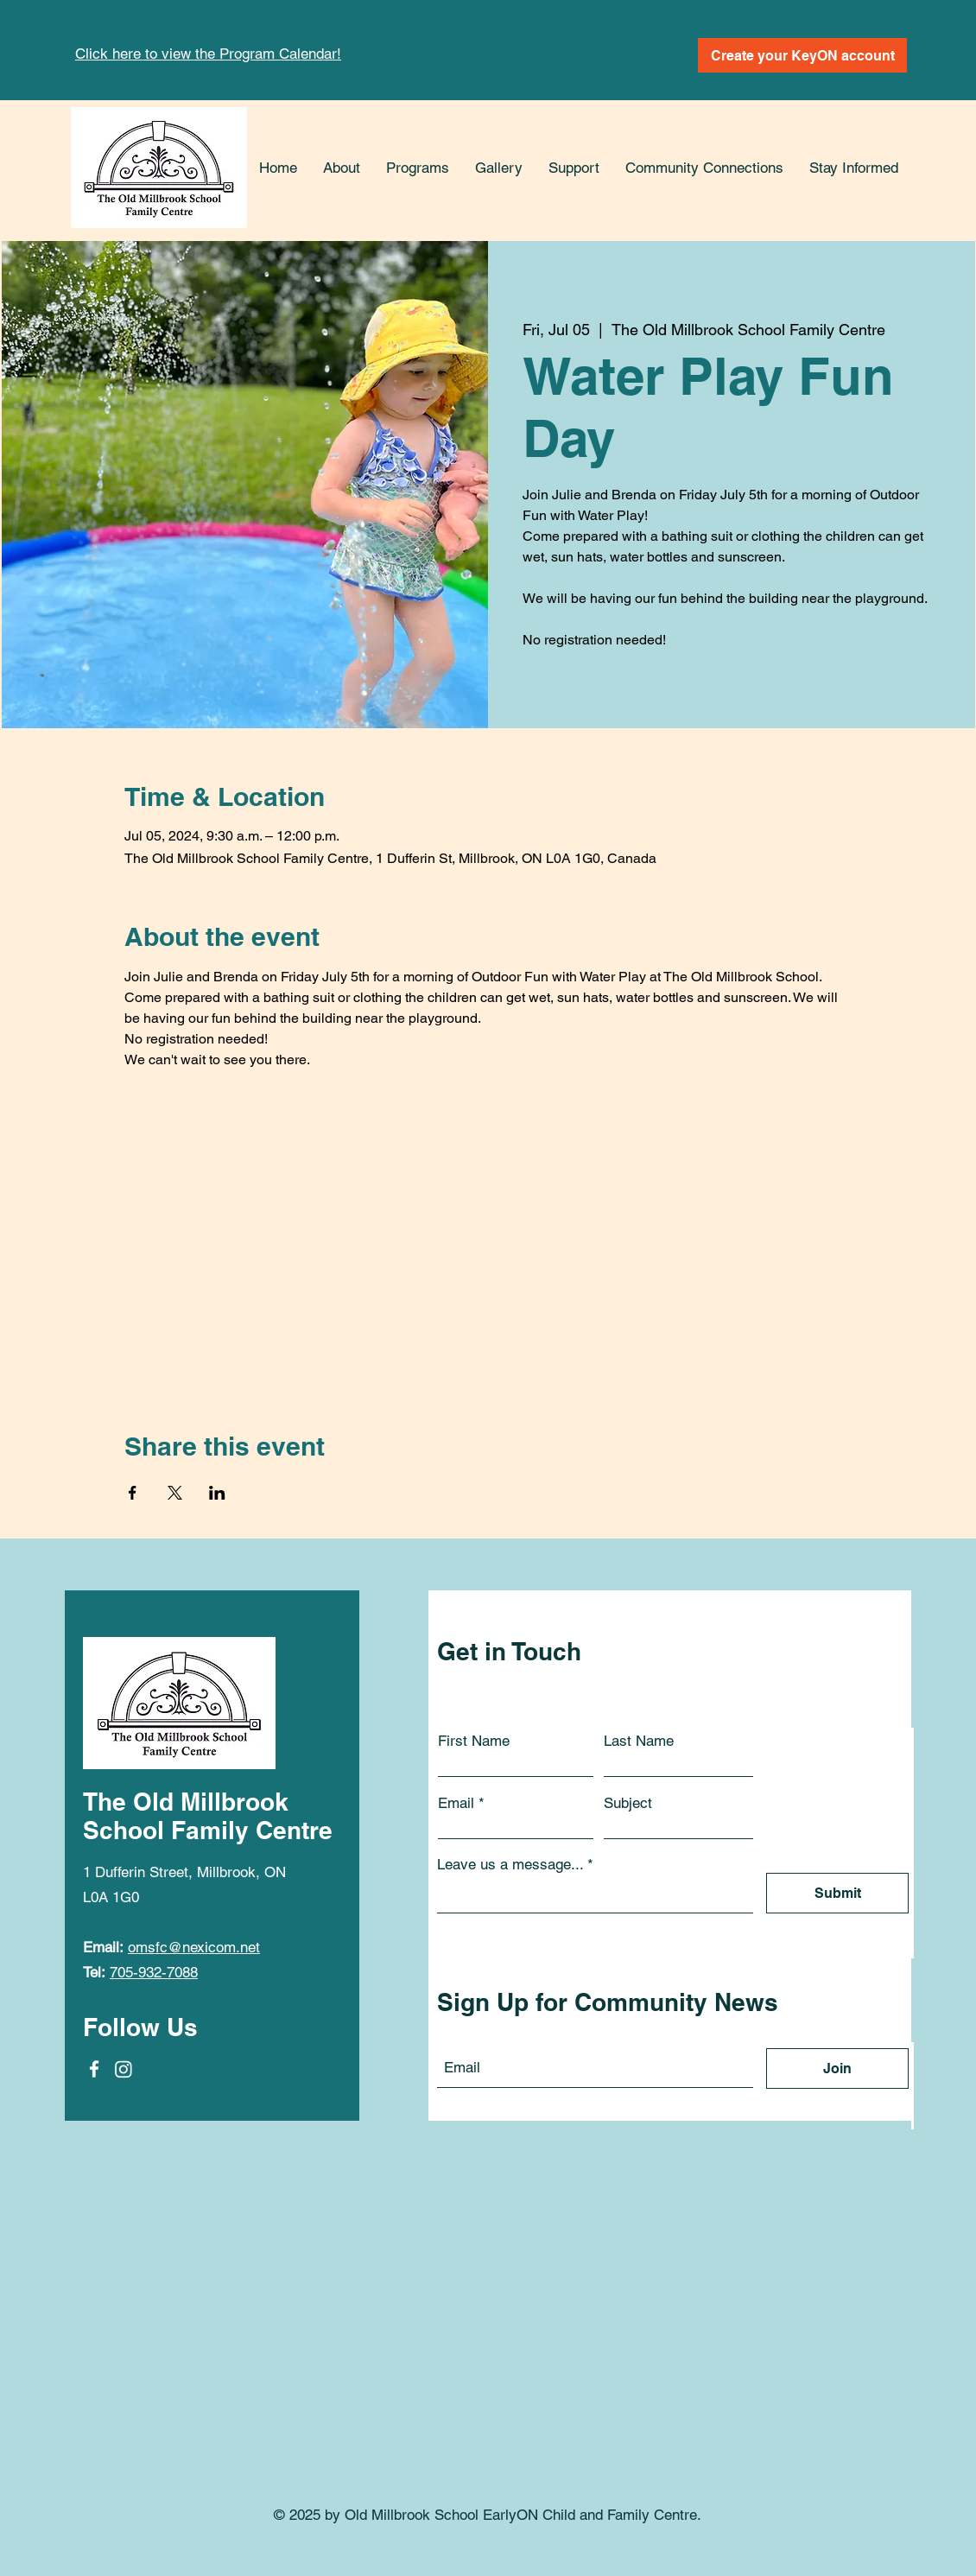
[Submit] (837, 1893)
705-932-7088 (154, 1972)
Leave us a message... (510, 1864)
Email (456, 1803)
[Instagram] (123, 2069)
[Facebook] (94, 2069)
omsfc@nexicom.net (194, 1947)
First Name (474, 1741)
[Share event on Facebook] (132, 1493)
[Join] (837, 2068)
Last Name (639, 1741)
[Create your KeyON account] (802, 55)
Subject (628, 1803)
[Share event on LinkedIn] (217, 1493)
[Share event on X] (175, 1493)
